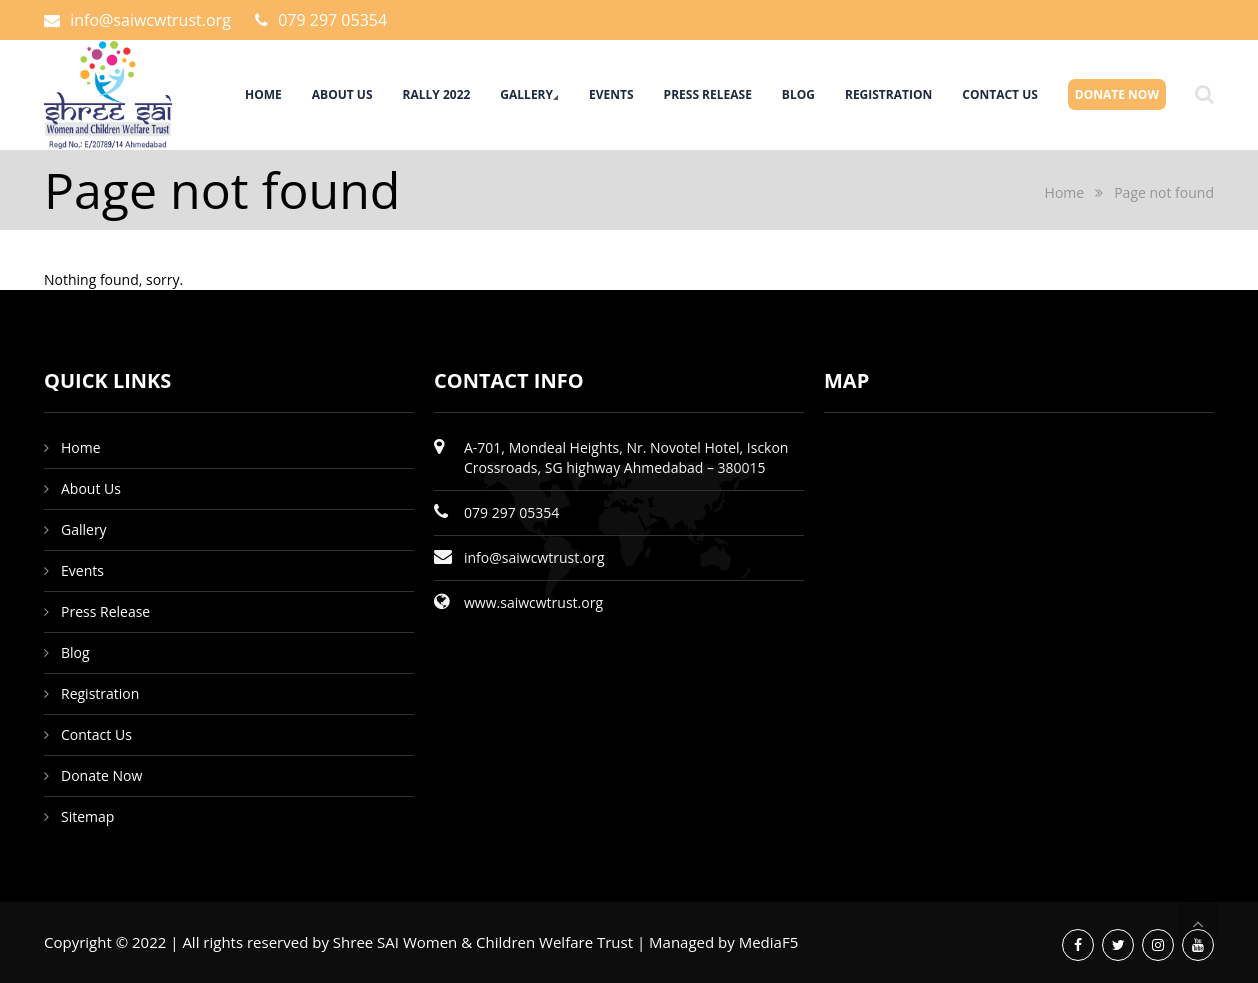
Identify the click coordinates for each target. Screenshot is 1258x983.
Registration (888, 94)
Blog (798, 94)
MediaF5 (769, 942)
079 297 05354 (332, 20)
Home (263, 94)
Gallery (526, 94)
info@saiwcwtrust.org (150, 20)
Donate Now (1117, 94)
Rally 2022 (437, 94)
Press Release (708, 94)
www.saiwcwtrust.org (533, 602)
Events (611, 94)
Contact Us (1000, 94)
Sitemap (87, 816)
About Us (342, 94)
